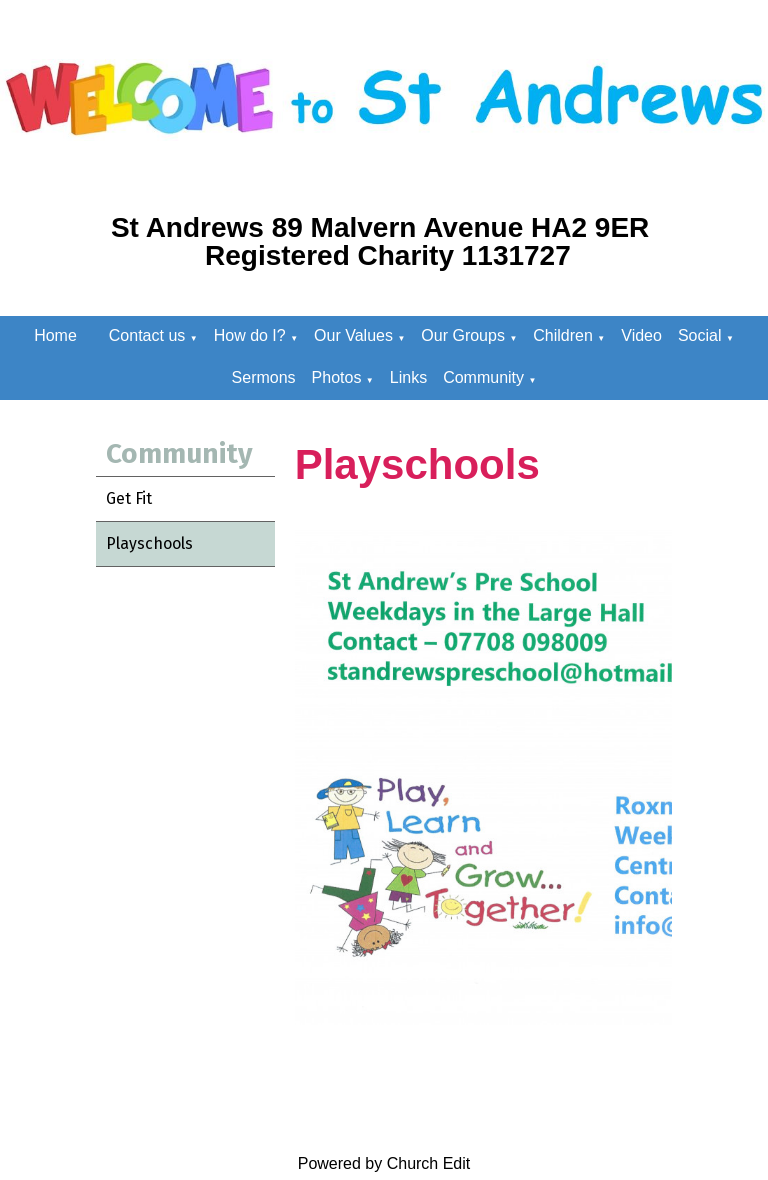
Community (483, 377)
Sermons (264, 377)
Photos (337, 377)
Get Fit (129, 498)
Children (563, 335)
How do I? (250, 335)
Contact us (147, 335)
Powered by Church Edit (384, 1163)
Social (700, 335)
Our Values (353, 335)
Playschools (149, 543)
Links (408, 377)
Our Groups (463, 335)
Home (55, 335)
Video (641, 335)
